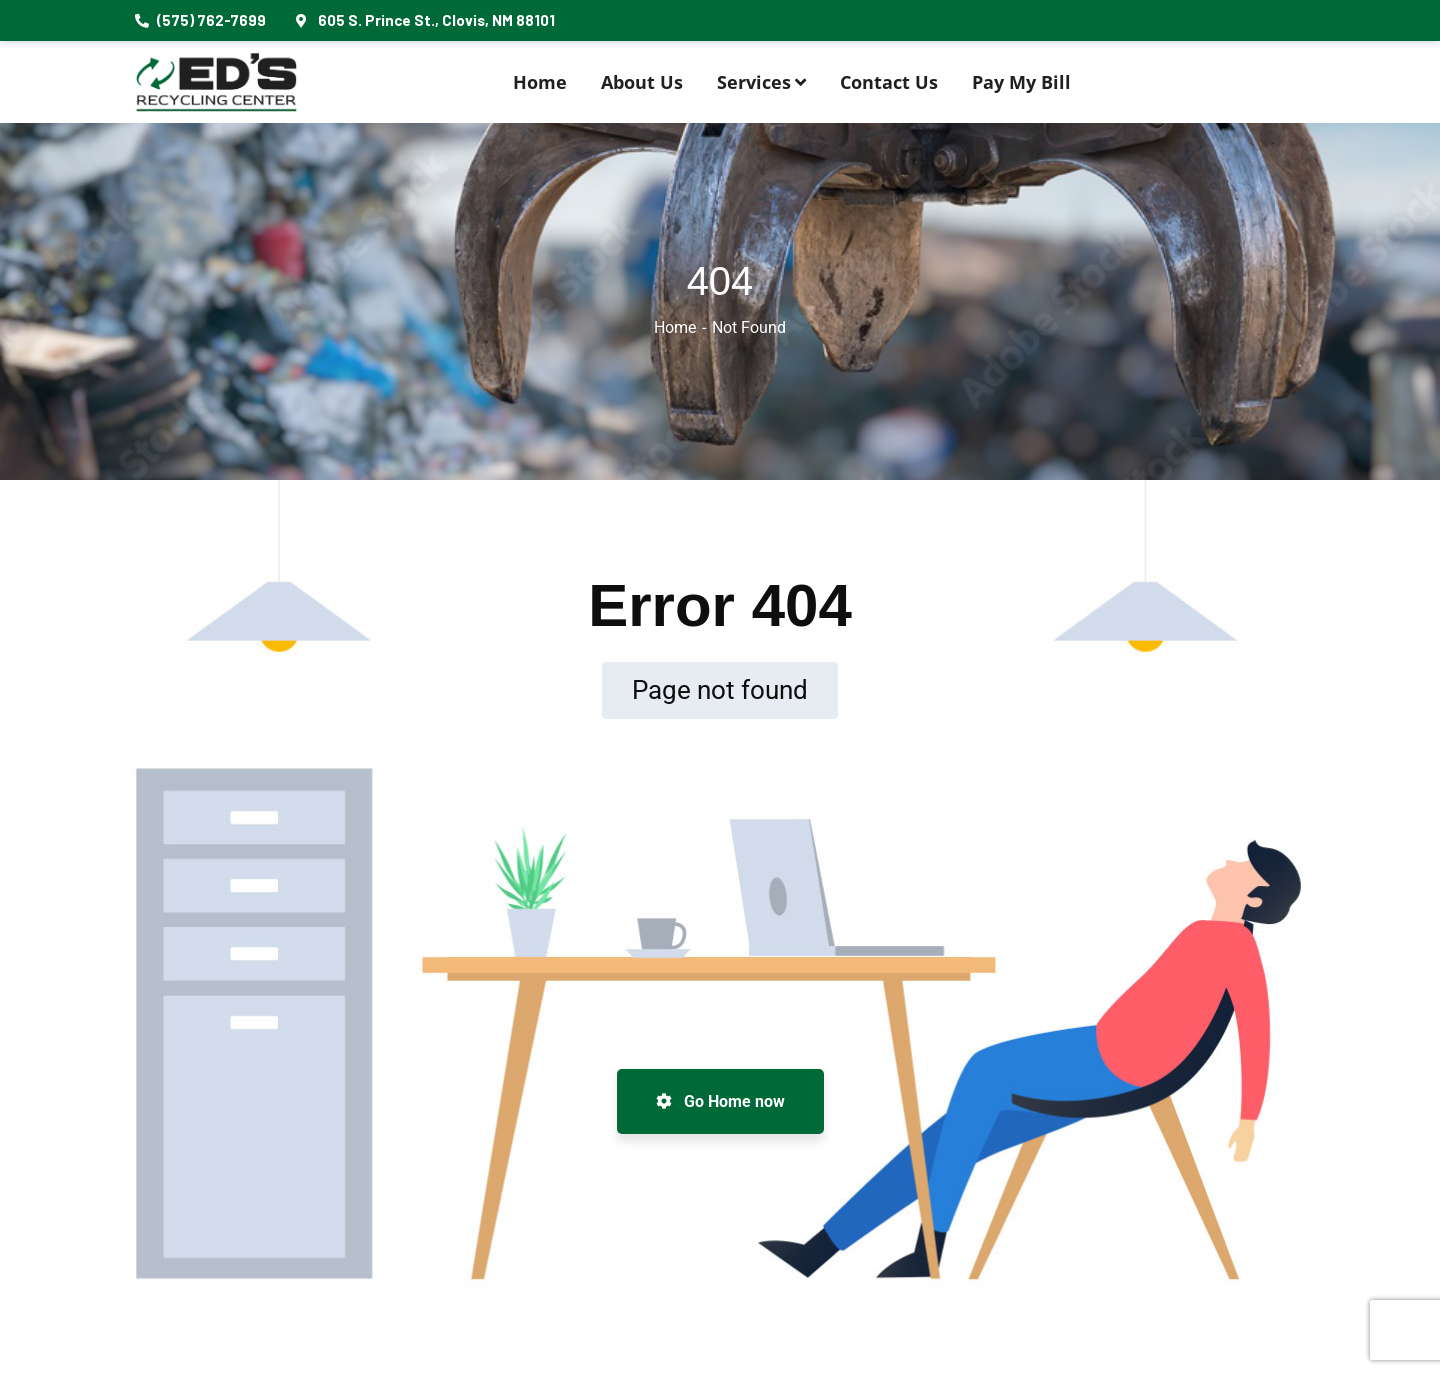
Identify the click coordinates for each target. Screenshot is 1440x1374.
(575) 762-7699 (200, 20)
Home (675, 327)
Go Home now (720, 1101)
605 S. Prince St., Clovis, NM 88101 (425, 20)
